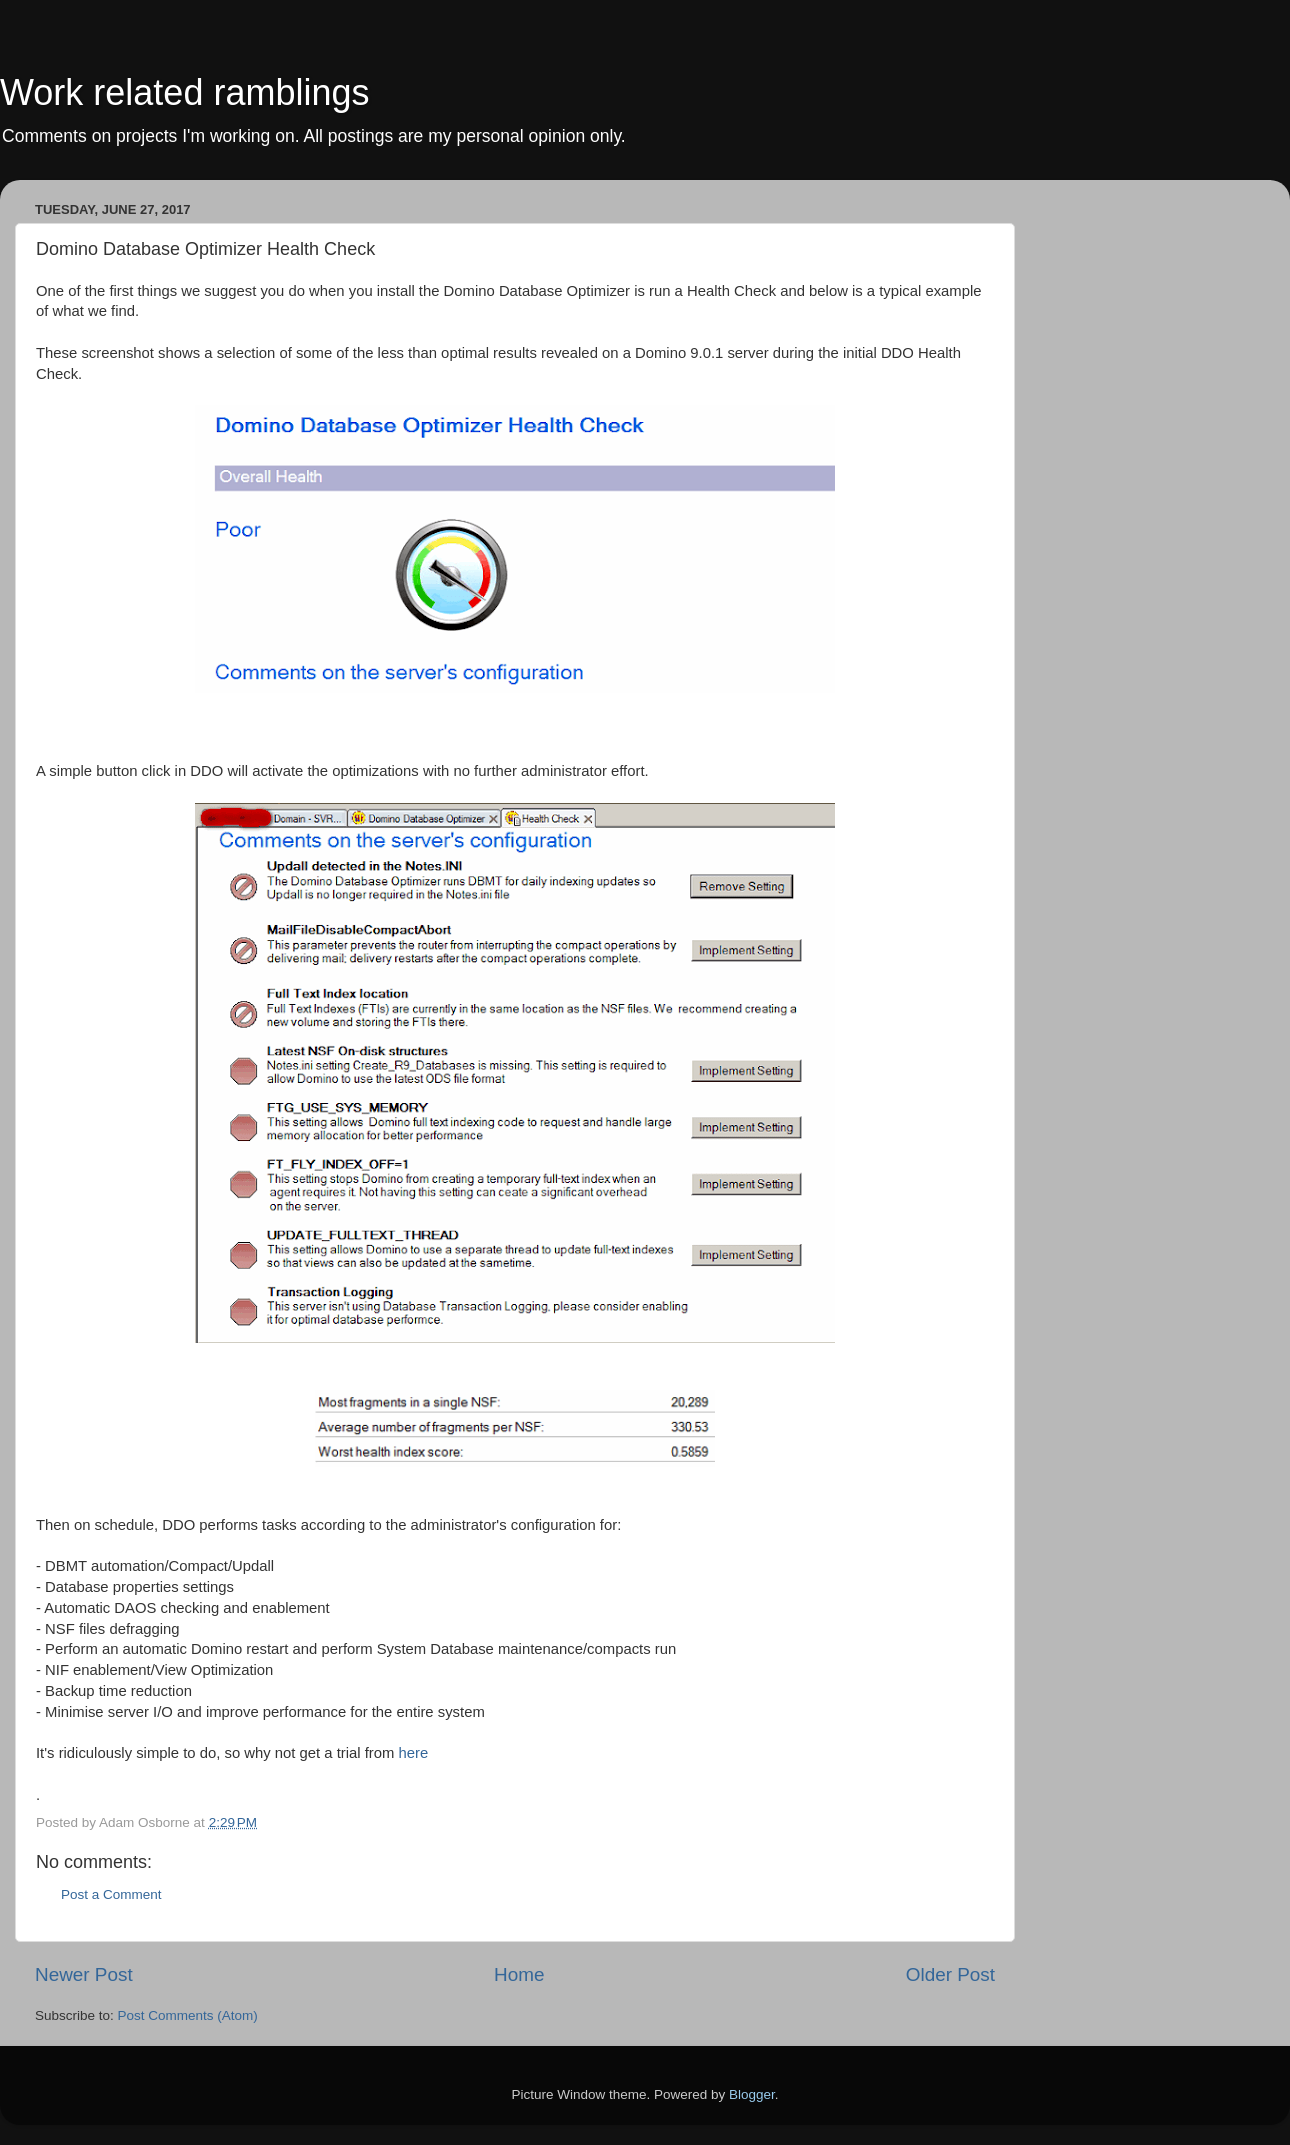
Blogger (752, 2094)
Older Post (950, 1974)
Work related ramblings (184, 92)
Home (519, 1974)
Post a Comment (111, 1894)
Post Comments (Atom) (188, 2015)
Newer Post (84, 1974)
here (414, 1753)
